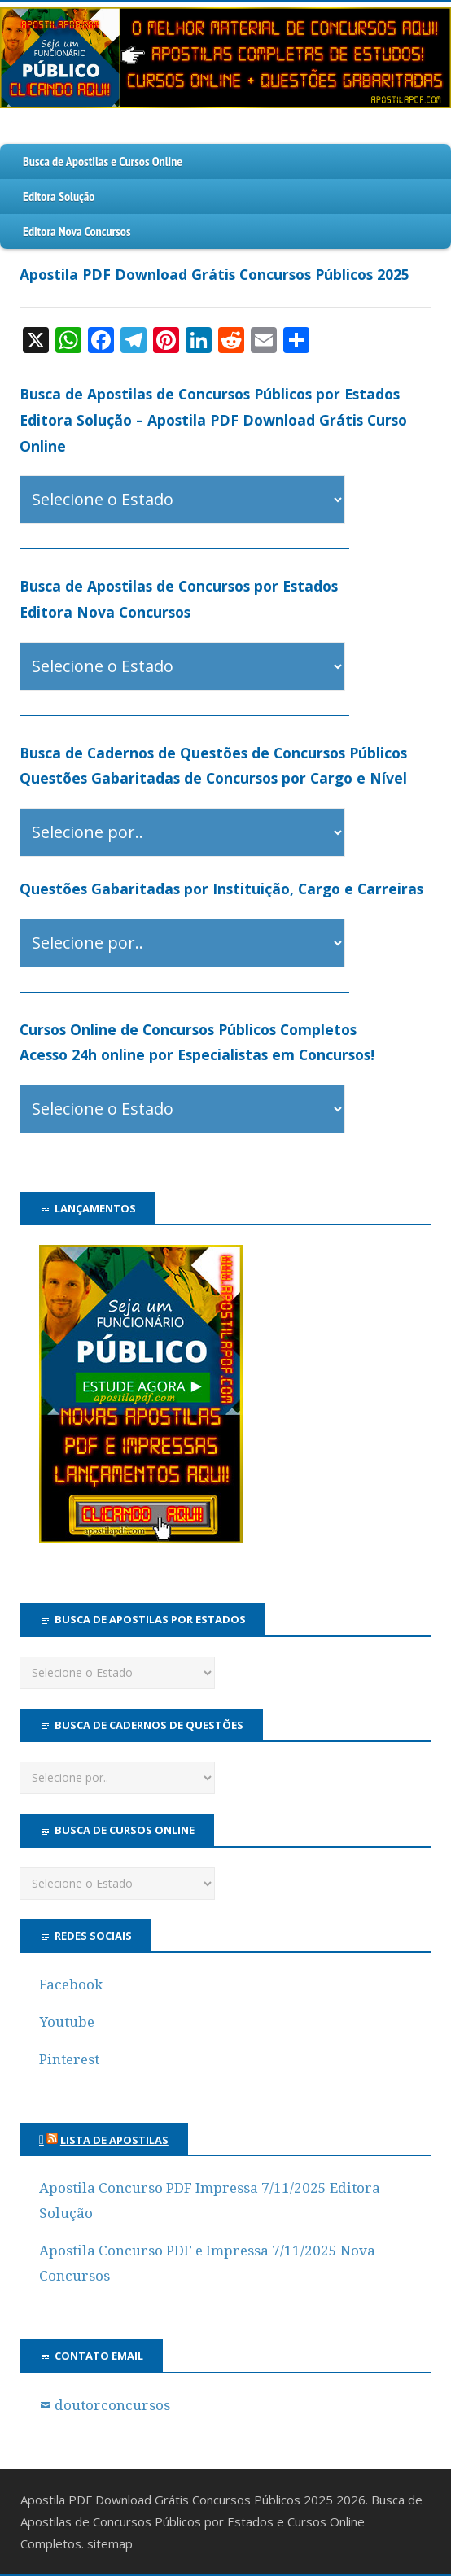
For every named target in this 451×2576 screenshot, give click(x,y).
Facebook (71, 1984)
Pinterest (69, 2059)
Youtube (66, 2022)
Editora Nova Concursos (77, 231)
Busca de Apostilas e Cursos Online (102, 161)
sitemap (110, 2543)
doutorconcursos (112, 2405)
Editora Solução (58, 196)
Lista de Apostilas (114, 2140)
